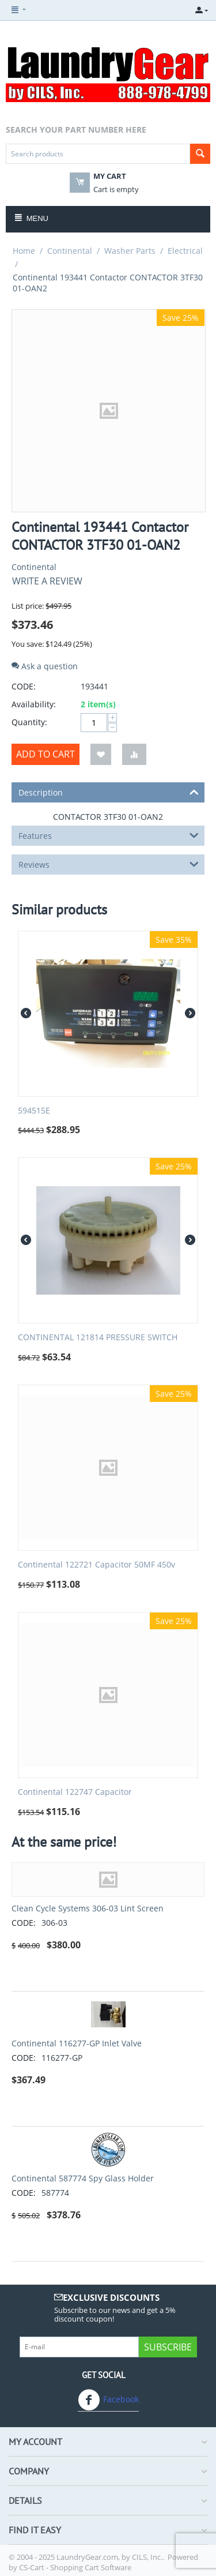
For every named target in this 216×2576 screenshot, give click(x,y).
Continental (69, 250)
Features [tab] (108, 834)
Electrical (185, 250)
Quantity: (29, 722)
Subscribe (168, 2347)
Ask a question (45, 666)
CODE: (24, 686)
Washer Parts (130, 250)
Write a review (47, 581)
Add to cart (45, 754)
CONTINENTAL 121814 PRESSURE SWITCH (97, 1338)
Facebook (108, 2400)
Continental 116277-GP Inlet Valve (77, 2043)
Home (24, 250)
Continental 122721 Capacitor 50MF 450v (96, 1565)
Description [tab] (108, 791)
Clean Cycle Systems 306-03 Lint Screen (88, 1908)
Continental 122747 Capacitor (75, 1792)
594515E (34, 1111)
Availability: (34, 704)
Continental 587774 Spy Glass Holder (83, 2178)
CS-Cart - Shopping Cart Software (75, 2567)
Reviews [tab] (108, 863)
